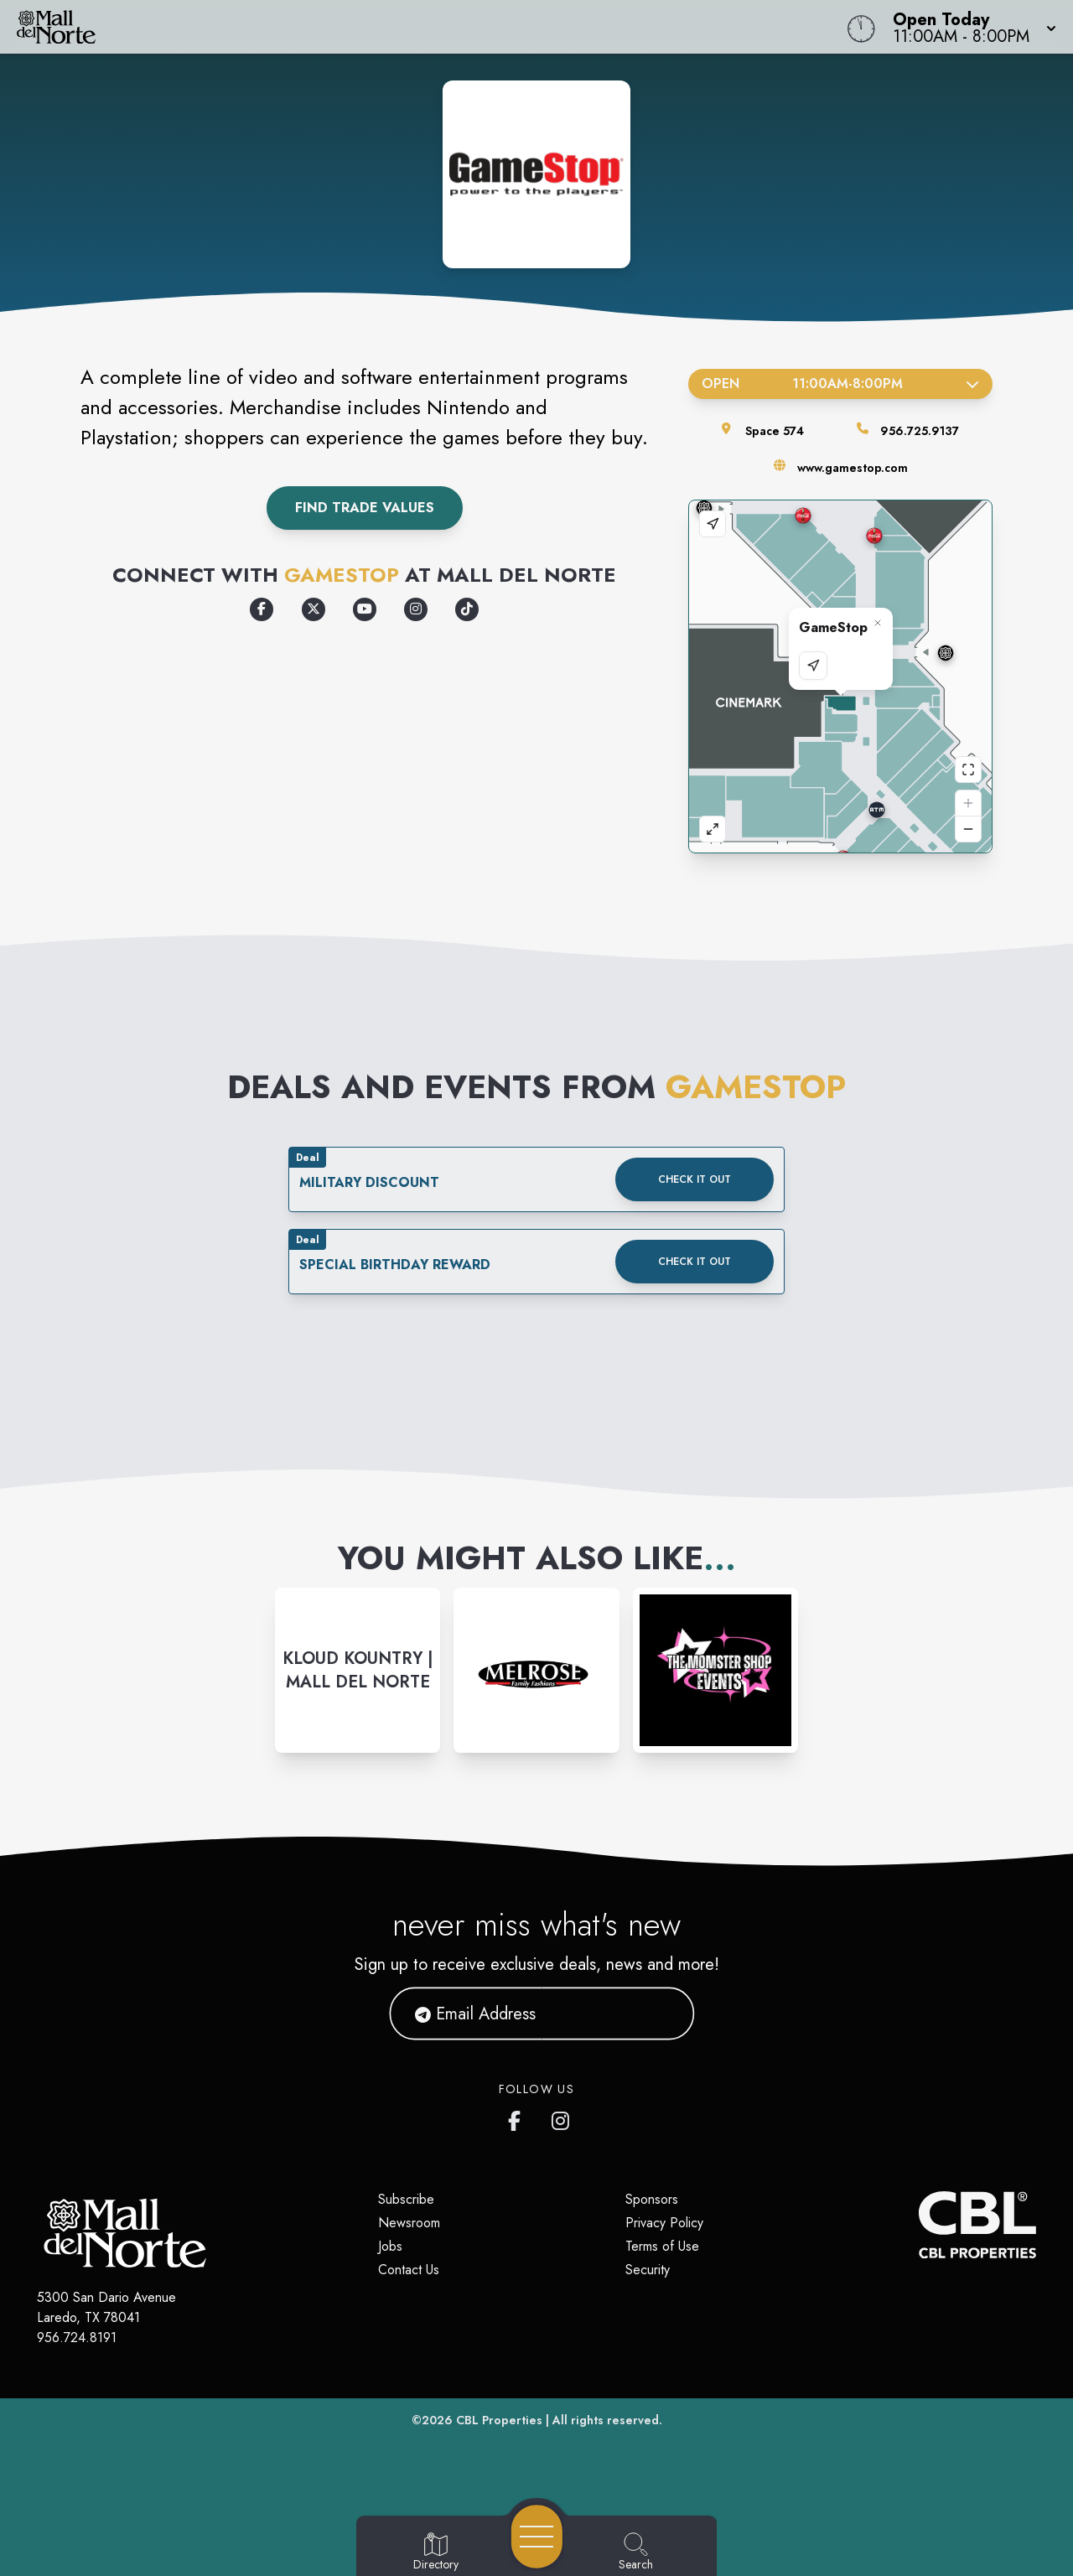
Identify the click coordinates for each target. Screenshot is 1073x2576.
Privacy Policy (664, 2222)
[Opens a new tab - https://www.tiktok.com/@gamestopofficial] (467, 609)
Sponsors (651, 2199)
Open (840, 383)
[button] (969, 27)
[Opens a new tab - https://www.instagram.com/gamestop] (416, 609)
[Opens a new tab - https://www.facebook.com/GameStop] (261, 609)
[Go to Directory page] (435, 2552)
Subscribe (406, 2199)
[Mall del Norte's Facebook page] (518, 2117)
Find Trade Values (364, 507)
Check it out (694, 1179)
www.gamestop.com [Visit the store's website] (852, 467)
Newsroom (409, 2222)
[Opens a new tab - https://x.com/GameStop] (313, 609)
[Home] (405, 27)
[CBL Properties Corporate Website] (918, 2224)
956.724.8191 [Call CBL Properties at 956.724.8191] (77, 2337)
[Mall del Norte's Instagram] (561, 2117)
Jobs (390, 2246)
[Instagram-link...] (357, 1670)
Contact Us (408, 2269)
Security (647, 2269)
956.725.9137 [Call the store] (919, 430)
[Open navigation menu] (537, 2536)
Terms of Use (662, 2246)
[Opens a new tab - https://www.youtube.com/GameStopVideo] (364, 609)
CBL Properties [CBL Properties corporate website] (499, 2420)
